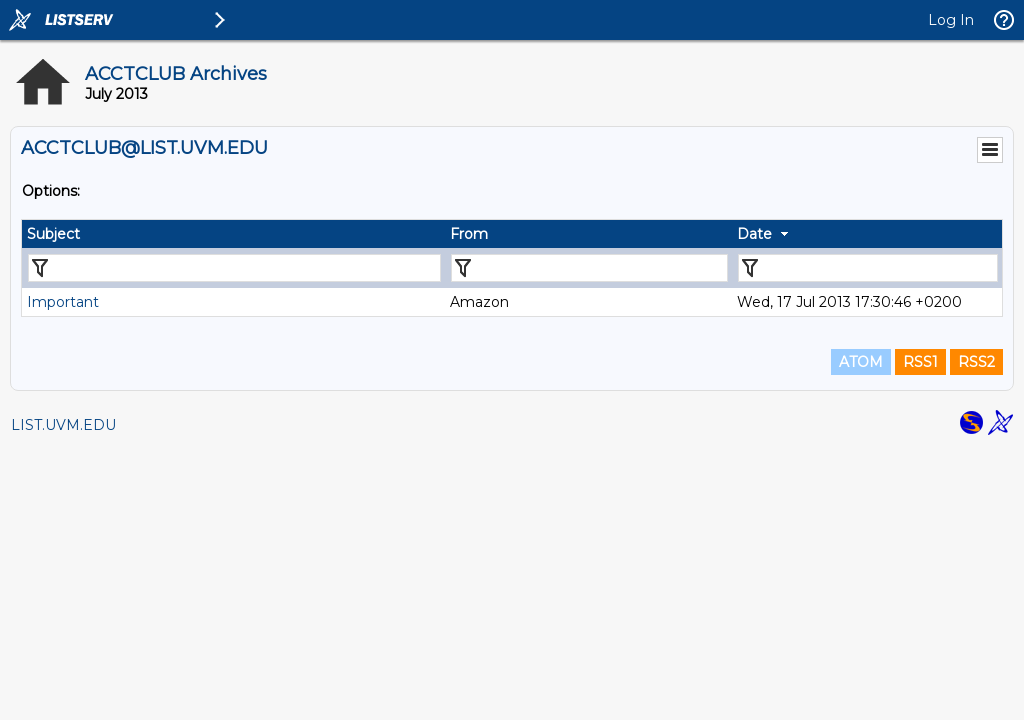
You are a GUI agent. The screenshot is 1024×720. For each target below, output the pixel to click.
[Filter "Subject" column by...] (234, 268)
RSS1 (920, 362)
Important (63, 302)
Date (754, 234)
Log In (951, 20)
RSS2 (976, 362)
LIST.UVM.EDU (63, 425)
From (469, 234)
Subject (53, 234)
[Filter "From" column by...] (589, 268)
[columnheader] (233, 234)
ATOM (861, 362)
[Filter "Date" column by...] (868, 268)
